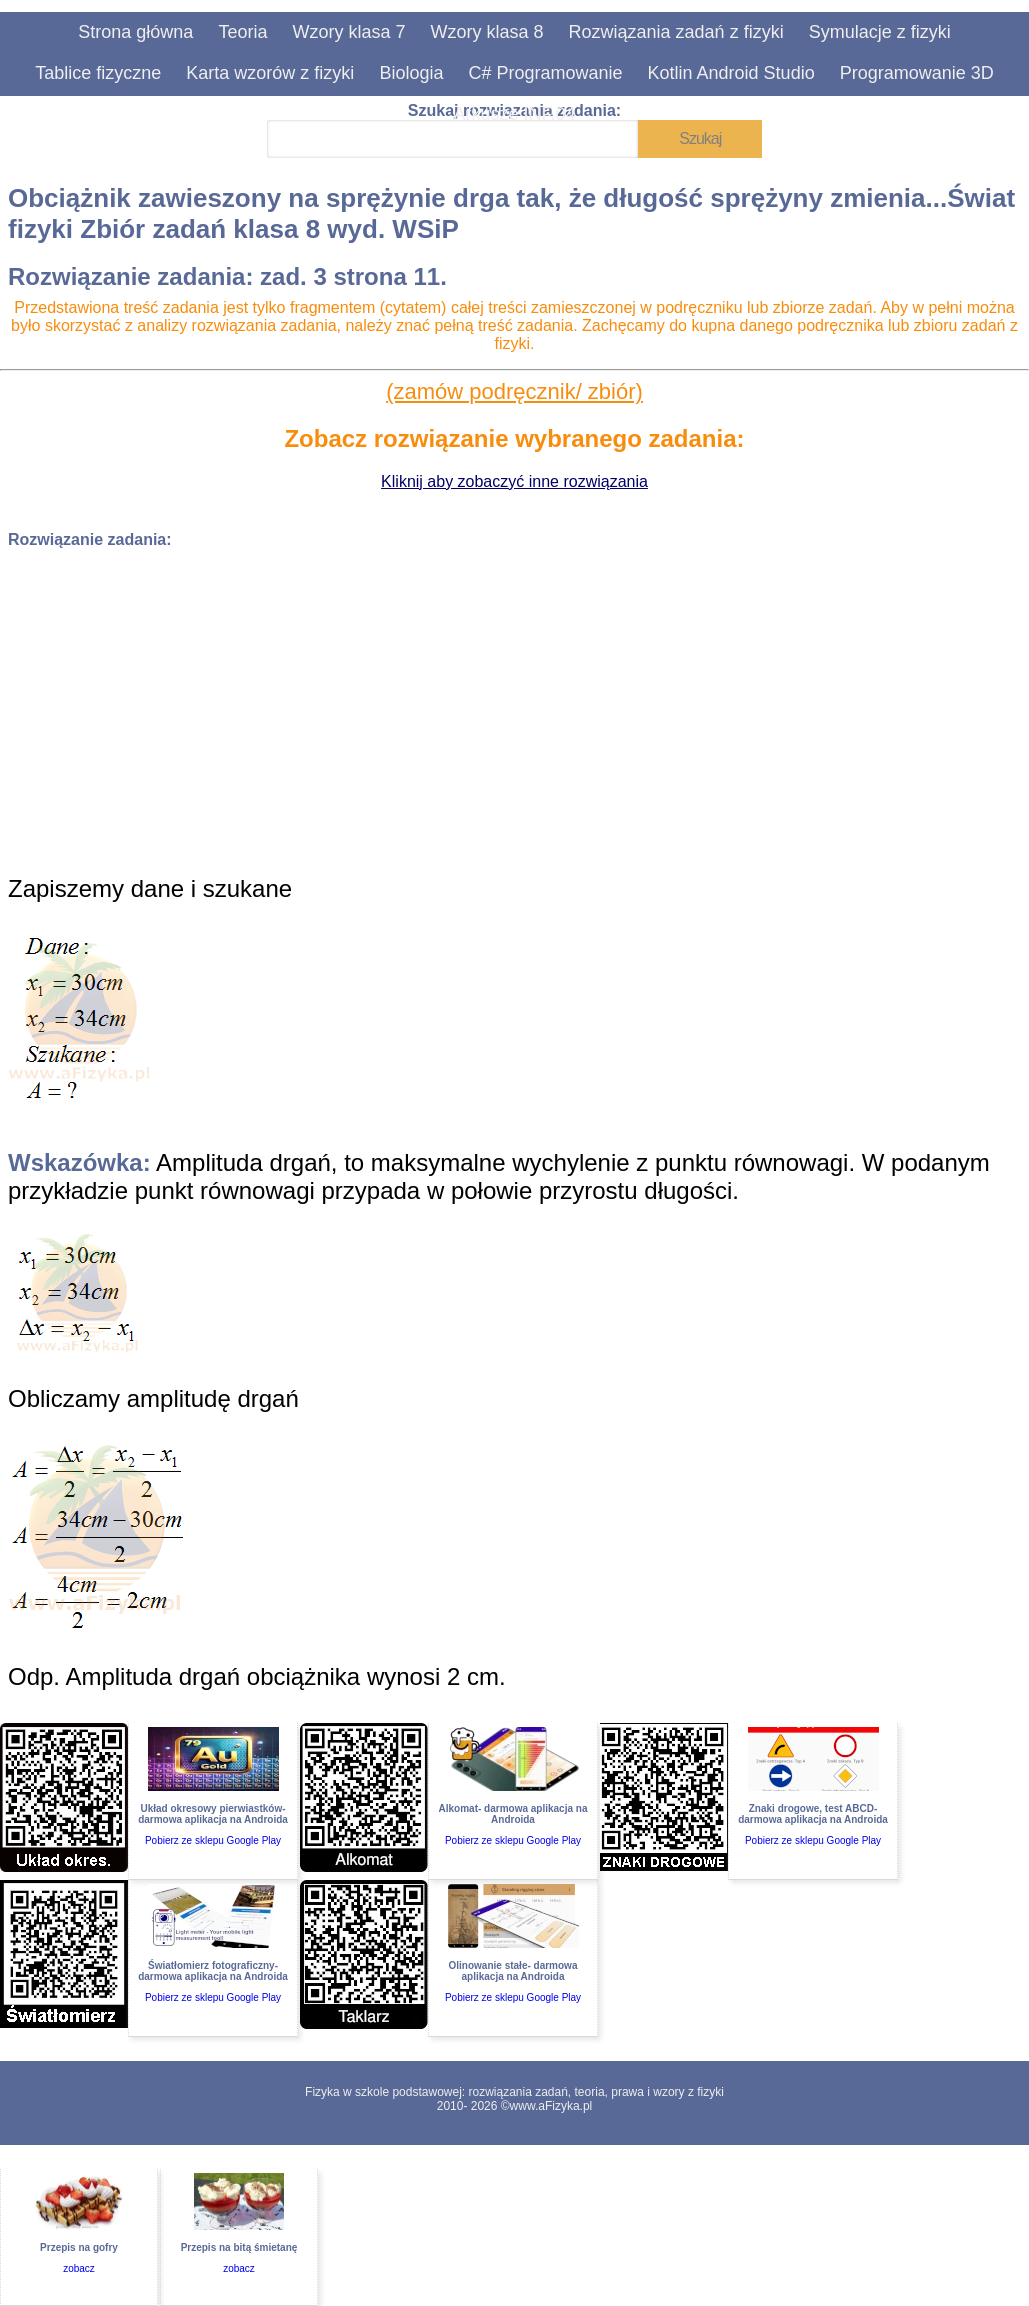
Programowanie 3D (917, 73)
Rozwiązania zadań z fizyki (676, 32)
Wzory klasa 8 (486, 32)
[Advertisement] (514, 705)
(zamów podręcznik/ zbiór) (514, 391)
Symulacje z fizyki (880, 32)
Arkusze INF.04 (514, 114)
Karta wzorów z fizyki (270, 73)
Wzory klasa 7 (348, 32)
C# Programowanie (545, 73)
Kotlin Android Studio (731, 73)
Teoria (242, 32)
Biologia (411, 73)
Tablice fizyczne (98, 73)
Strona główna (135, 32)
